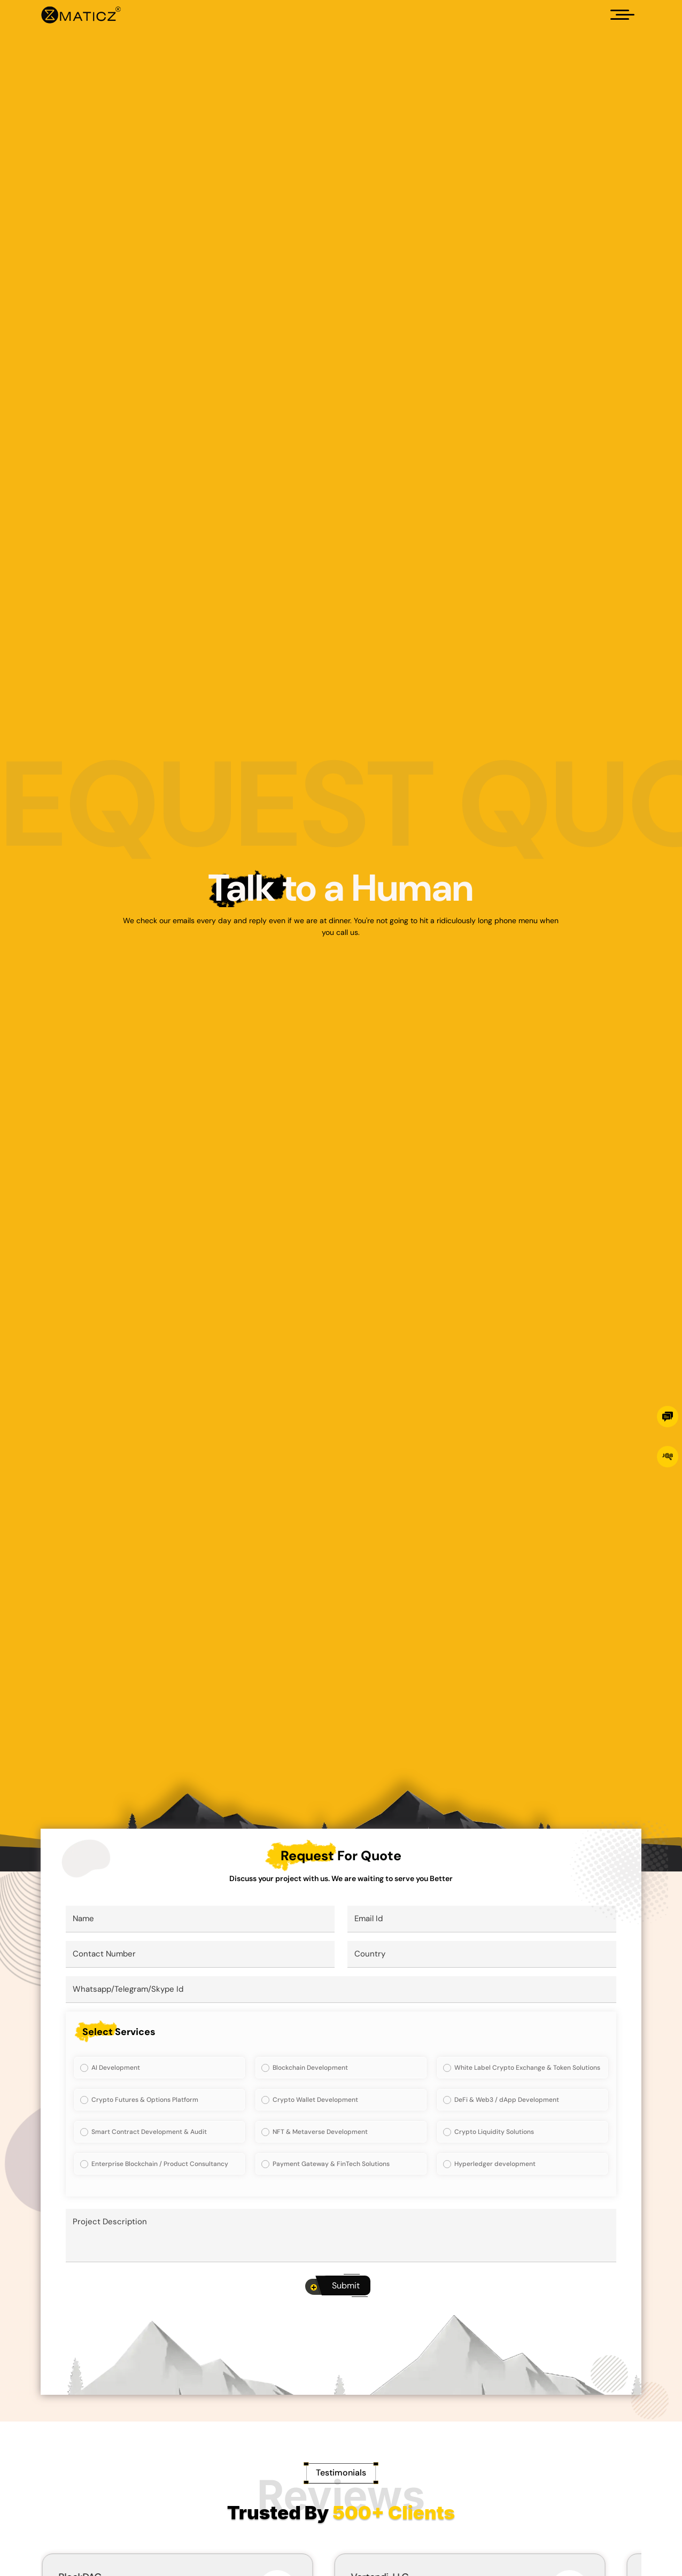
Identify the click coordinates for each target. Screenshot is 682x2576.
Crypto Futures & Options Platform (139, 2100)
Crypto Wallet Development (309, 2100)
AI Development (110, 2067)
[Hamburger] (622, 14)
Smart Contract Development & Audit (143, 2132)
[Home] (81, 14)
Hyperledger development (489, 2164)
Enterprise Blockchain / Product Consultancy (154, 2164)
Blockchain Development (304, 2067)
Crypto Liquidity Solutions (488, 2132)
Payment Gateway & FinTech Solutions (325, 2164)
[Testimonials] (341, 2473)
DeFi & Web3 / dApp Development (501, 2100)
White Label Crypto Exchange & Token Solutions (521, 2067)
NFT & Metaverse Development (314, 2132)
